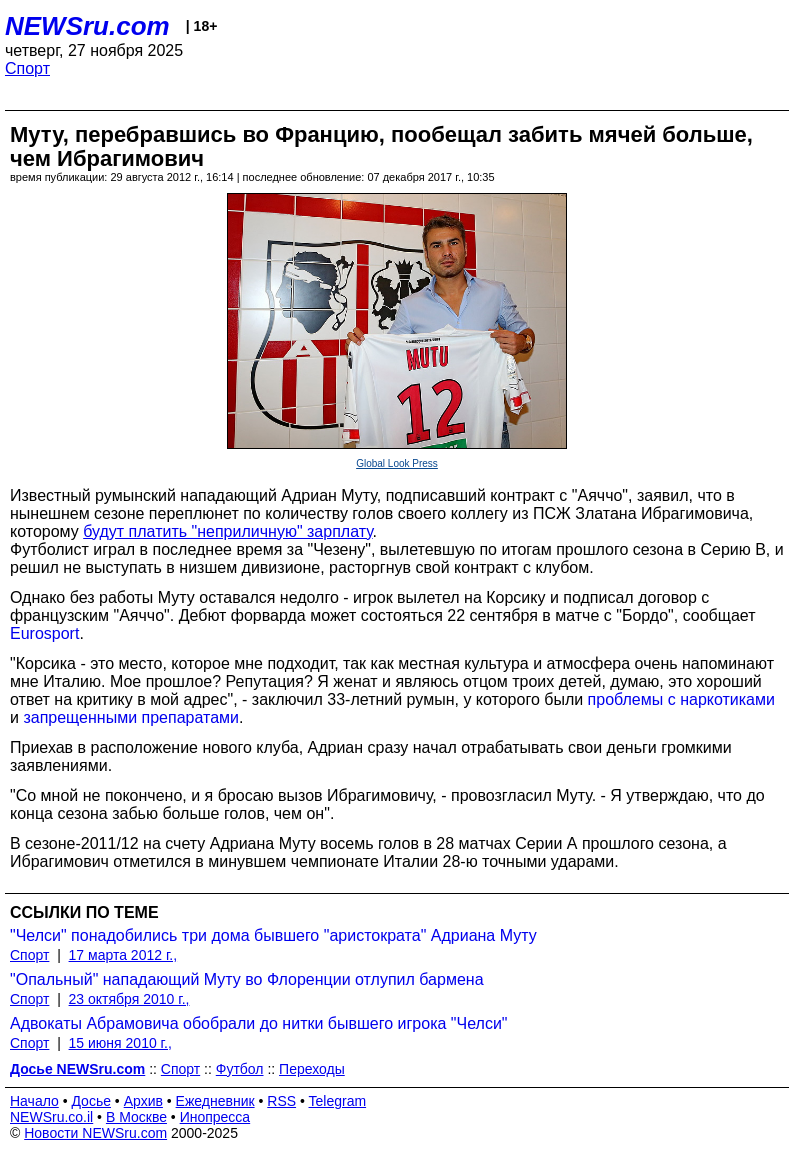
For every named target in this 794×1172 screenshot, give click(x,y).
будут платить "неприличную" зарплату (227, 531)
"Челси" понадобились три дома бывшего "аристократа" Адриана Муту (273, 935)
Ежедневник (215, 1101)
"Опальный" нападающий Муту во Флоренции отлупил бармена (247, 979)
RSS (281, 1101)
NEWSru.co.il (51, 1117)
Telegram (338, 1101)
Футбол (240, 1069)
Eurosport (44, 633)
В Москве (136, 1117)
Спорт (27, 68)
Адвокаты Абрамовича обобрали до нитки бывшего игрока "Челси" (259, 1023)
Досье (91, 1101)
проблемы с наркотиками (681, 699)
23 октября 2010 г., (129, 999)
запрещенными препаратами (131, 717)
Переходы (312, 1069)
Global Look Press (397, 463)
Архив (143, 1101)
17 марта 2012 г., (123, 955)
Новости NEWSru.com (95, 1133)
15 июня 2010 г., (120, 1043)
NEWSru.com (87, 26)
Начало (34, 1101)
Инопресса (215, 1117)
